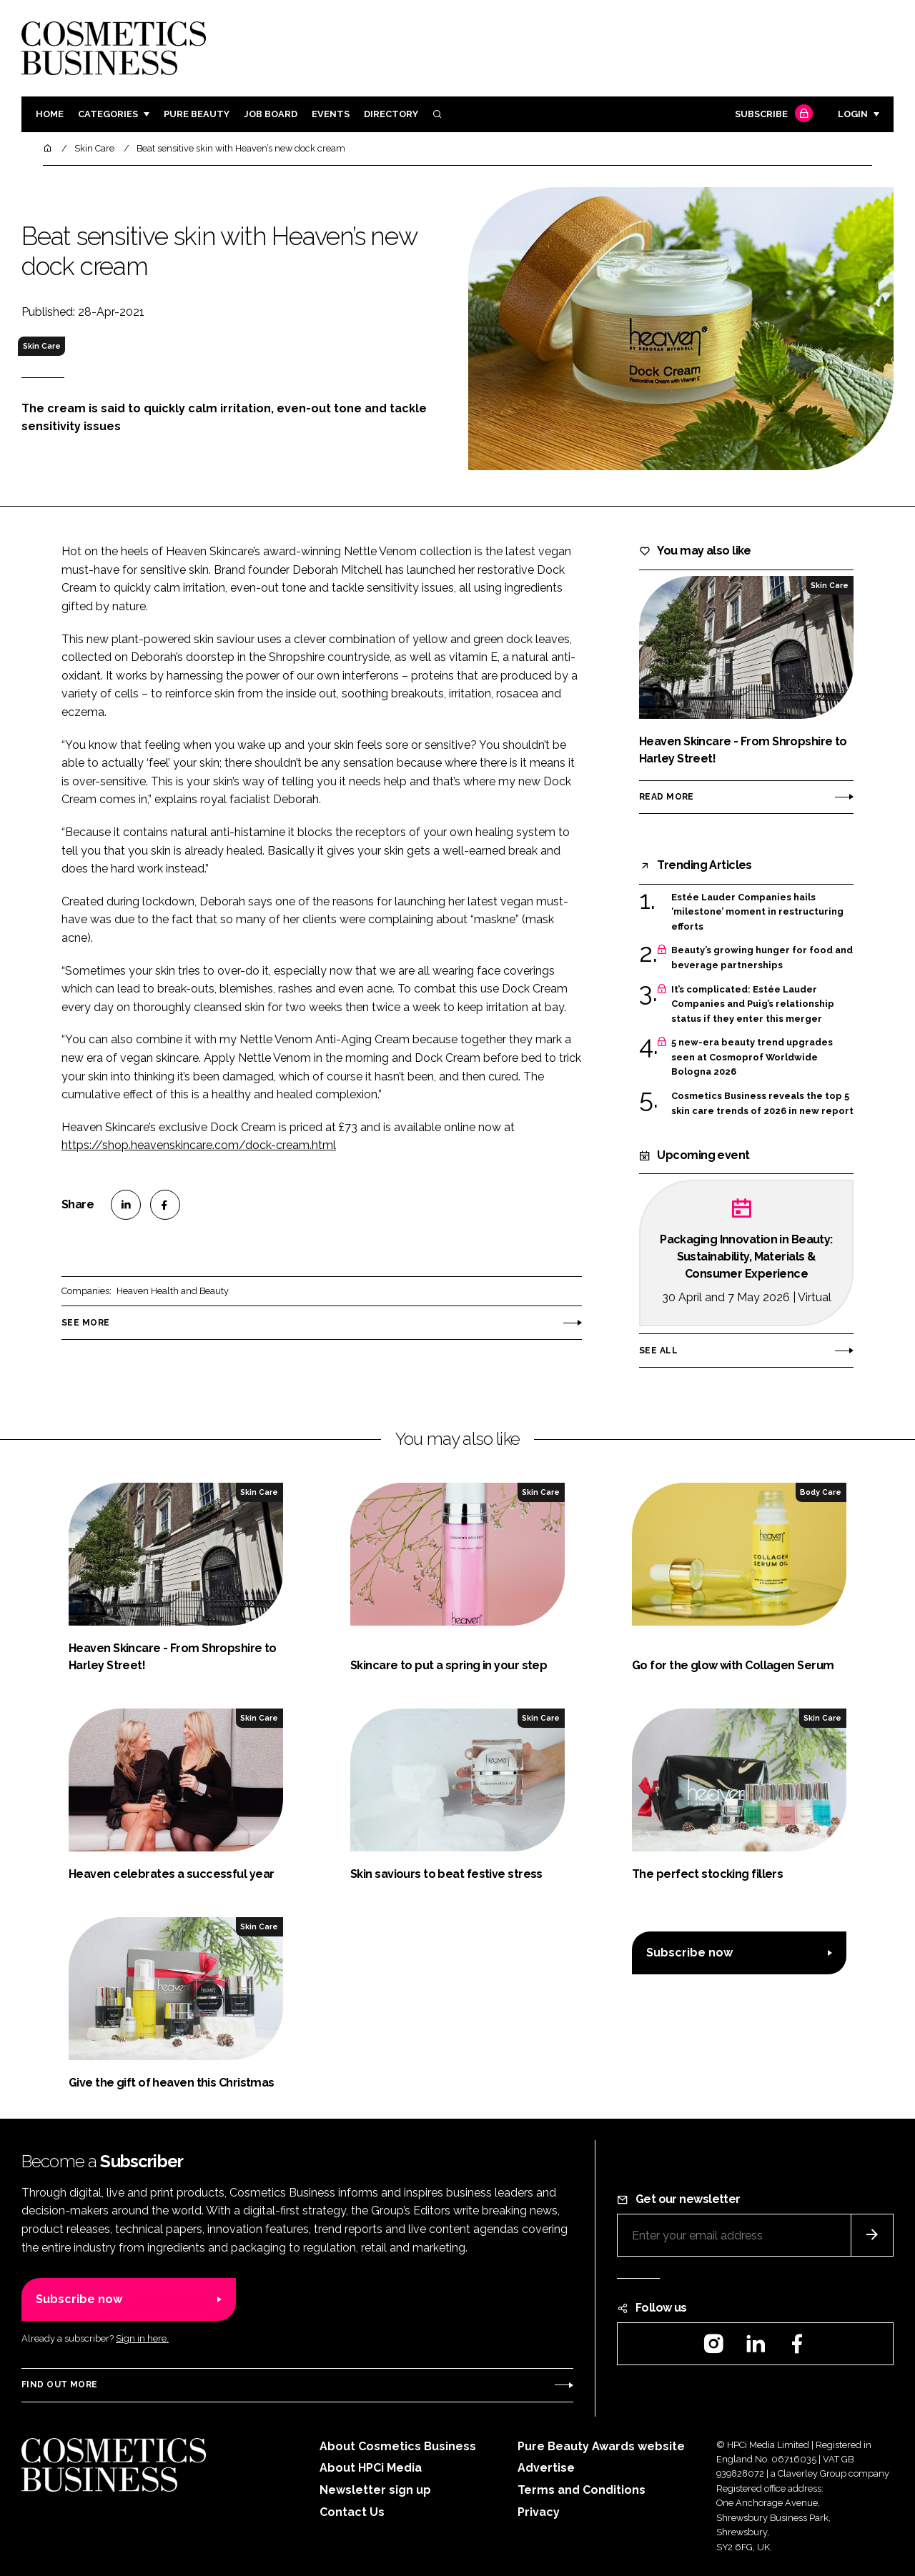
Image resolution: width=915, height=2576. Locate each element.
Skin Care (42, 346)
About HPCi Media (371, 2468)
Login (853, 114)
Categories (108, 114)
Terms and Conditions (582, 2490)
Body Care (820, 1492)
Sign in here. (142, 2338)
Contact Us (352, 2512)
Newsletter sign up (375, 2490)
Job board (270, 114)
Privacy (539, 2512)
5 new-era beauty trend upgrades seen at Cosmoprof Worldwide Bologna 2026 (752, 1057)
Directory (391, 114)
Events (331, 114)
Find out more (59, 2384)
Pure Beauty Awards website (601, 2446)
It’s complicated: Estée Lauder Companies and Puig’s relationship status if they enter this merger (752, 1004)
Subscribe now (689, 1952)
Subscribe (772, 114)
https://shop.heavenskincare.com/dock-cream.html (198, 1145)
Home (50, 114)
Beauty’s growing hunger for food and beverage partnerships (762, 958)
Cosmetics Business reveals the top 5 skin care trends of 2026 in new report (762, 1103)
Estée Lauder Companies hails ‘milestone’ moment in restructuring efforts (757, 912)
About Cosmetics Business (398, 2446)
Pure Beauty (196, 114)
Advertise (546, 2468)
